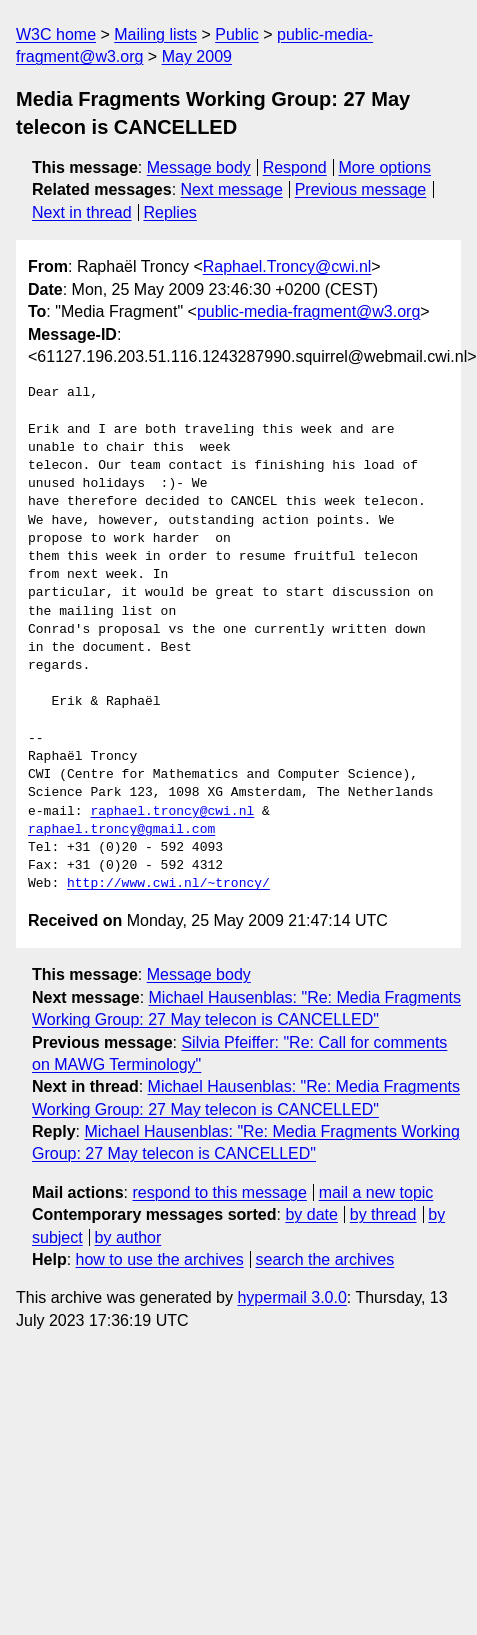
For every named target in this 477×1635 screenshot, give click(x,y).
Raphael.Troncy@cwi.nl (287, 266)
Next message (232, 189)
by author (128, 1237)
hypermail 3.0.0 (291, 1297)
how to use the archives (160, 1259)
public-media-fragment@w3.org (308, 311)
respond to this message (219, 1192)
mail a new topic (376, 1192)
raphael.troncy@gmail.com (121, 830)
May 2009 (197, 56)
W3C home (56, 34)
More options (385, 167)
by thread (383, 1214)
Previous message (361, 189)
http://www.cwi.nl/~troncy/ (168, 884)
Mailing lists (155, 34)
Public (237, 34)
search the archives (325, 1259)
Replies (169, 212)
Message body (199, 167)
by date (311, 1214)
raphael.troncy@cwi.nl (172, 812)
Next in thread (82, 212)
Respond (295, 167)
